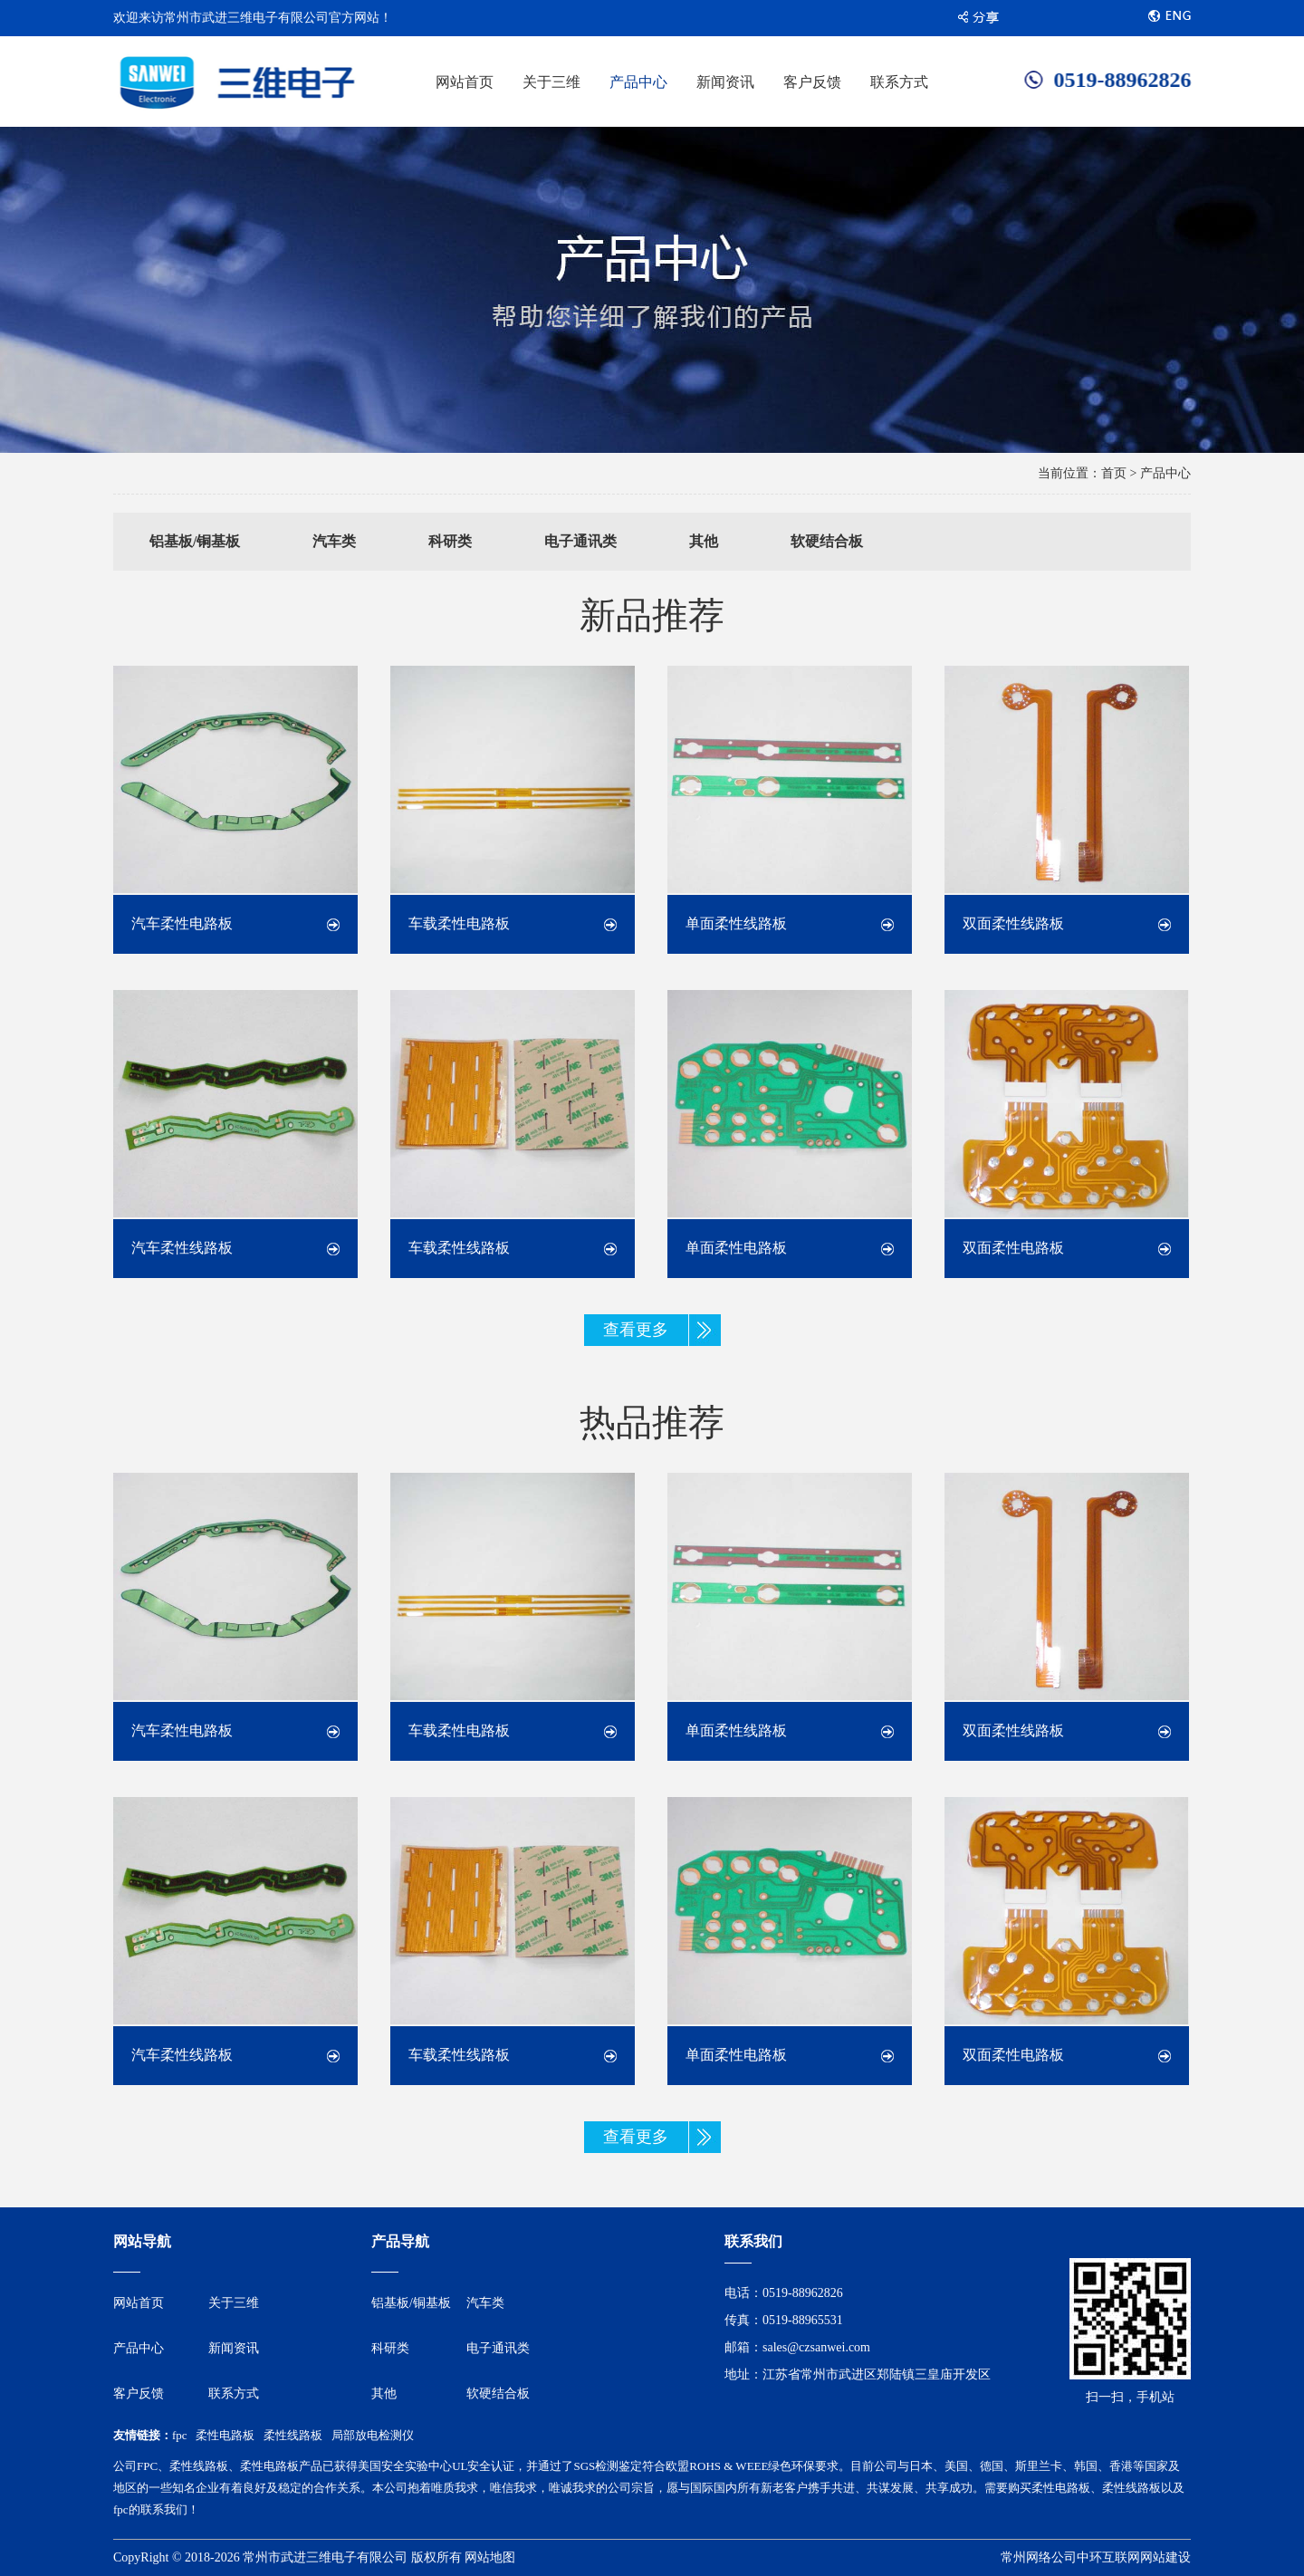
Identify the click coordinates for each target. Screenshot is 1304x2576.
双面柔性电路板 (1013, 1247)
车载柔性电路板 (459, 923)
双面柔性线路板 (1013, 923)
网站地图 (490, 2557)
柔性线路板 (293, 2435)
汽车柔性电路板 (182, 923)
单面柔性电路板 (736, 1247)
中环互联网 (1108, 2557)
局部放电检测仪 (372, 2435)
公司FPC (135, 2466)
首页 (1114, 473)
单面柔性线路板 (736, 923)
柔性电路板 (225, 2435)
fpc (179, 2435)
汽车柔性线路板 (182, 1247)
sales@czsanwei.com (816, 2347)
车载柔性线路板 (459, 1247)
